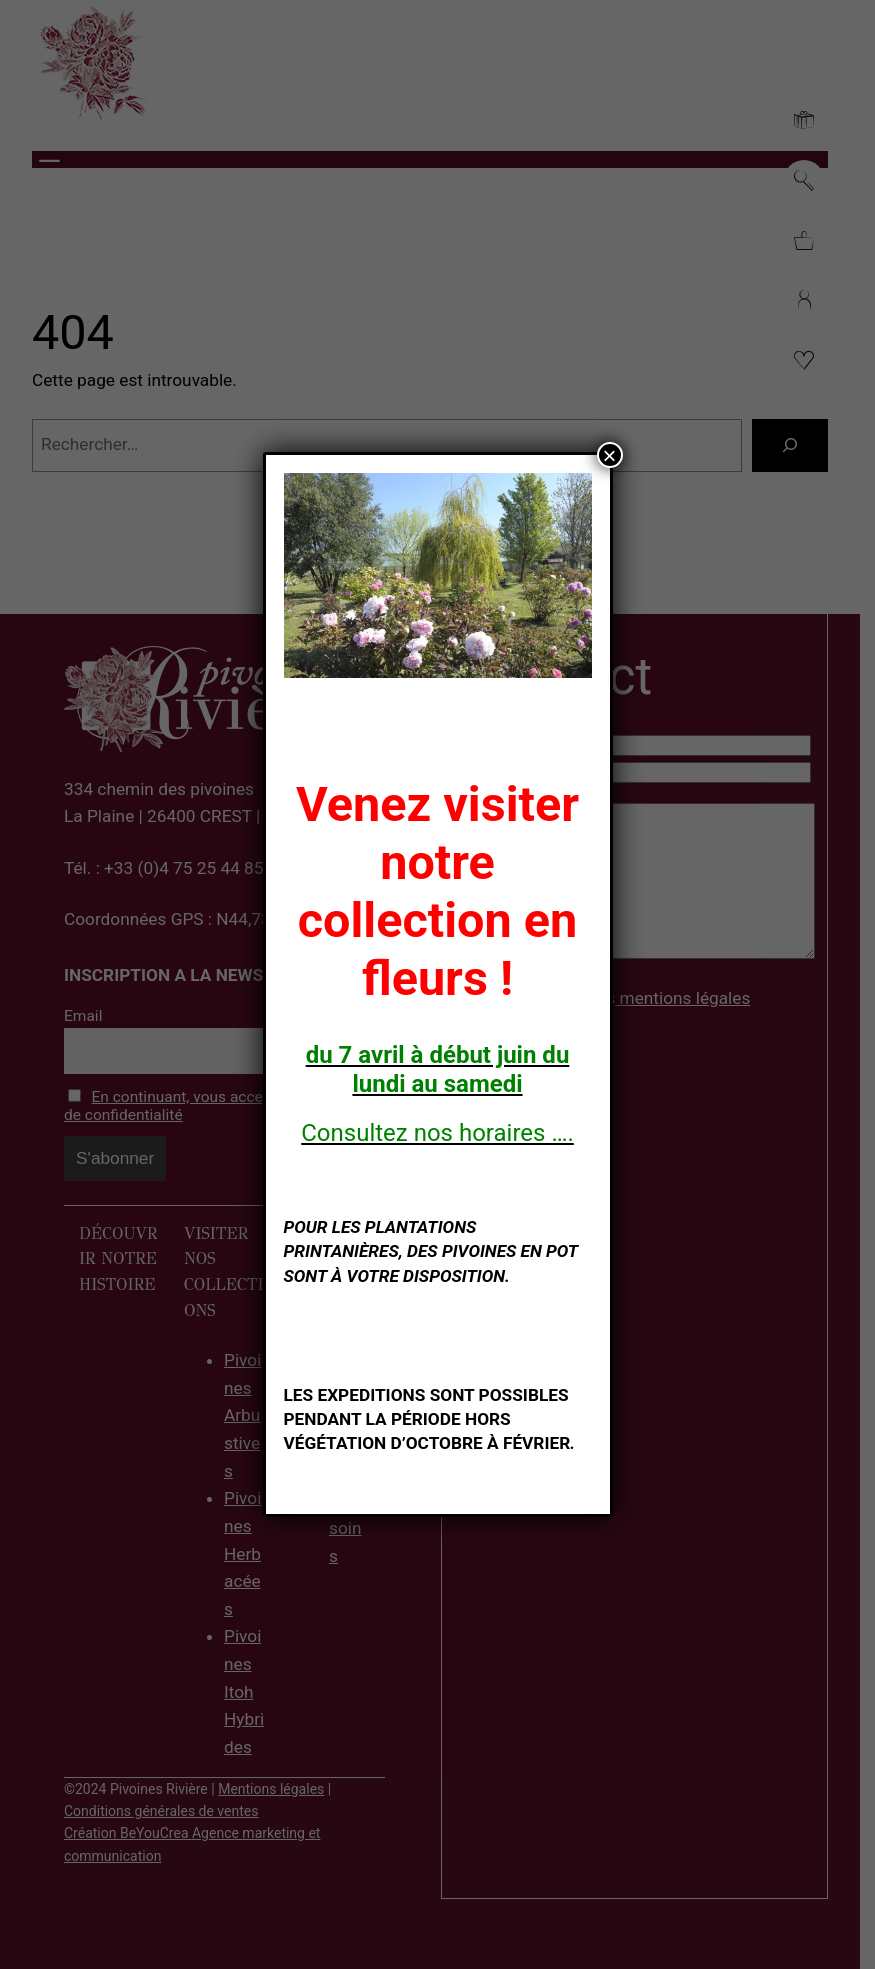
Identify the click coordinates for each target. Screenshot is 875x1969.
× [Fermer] (609, 455)
